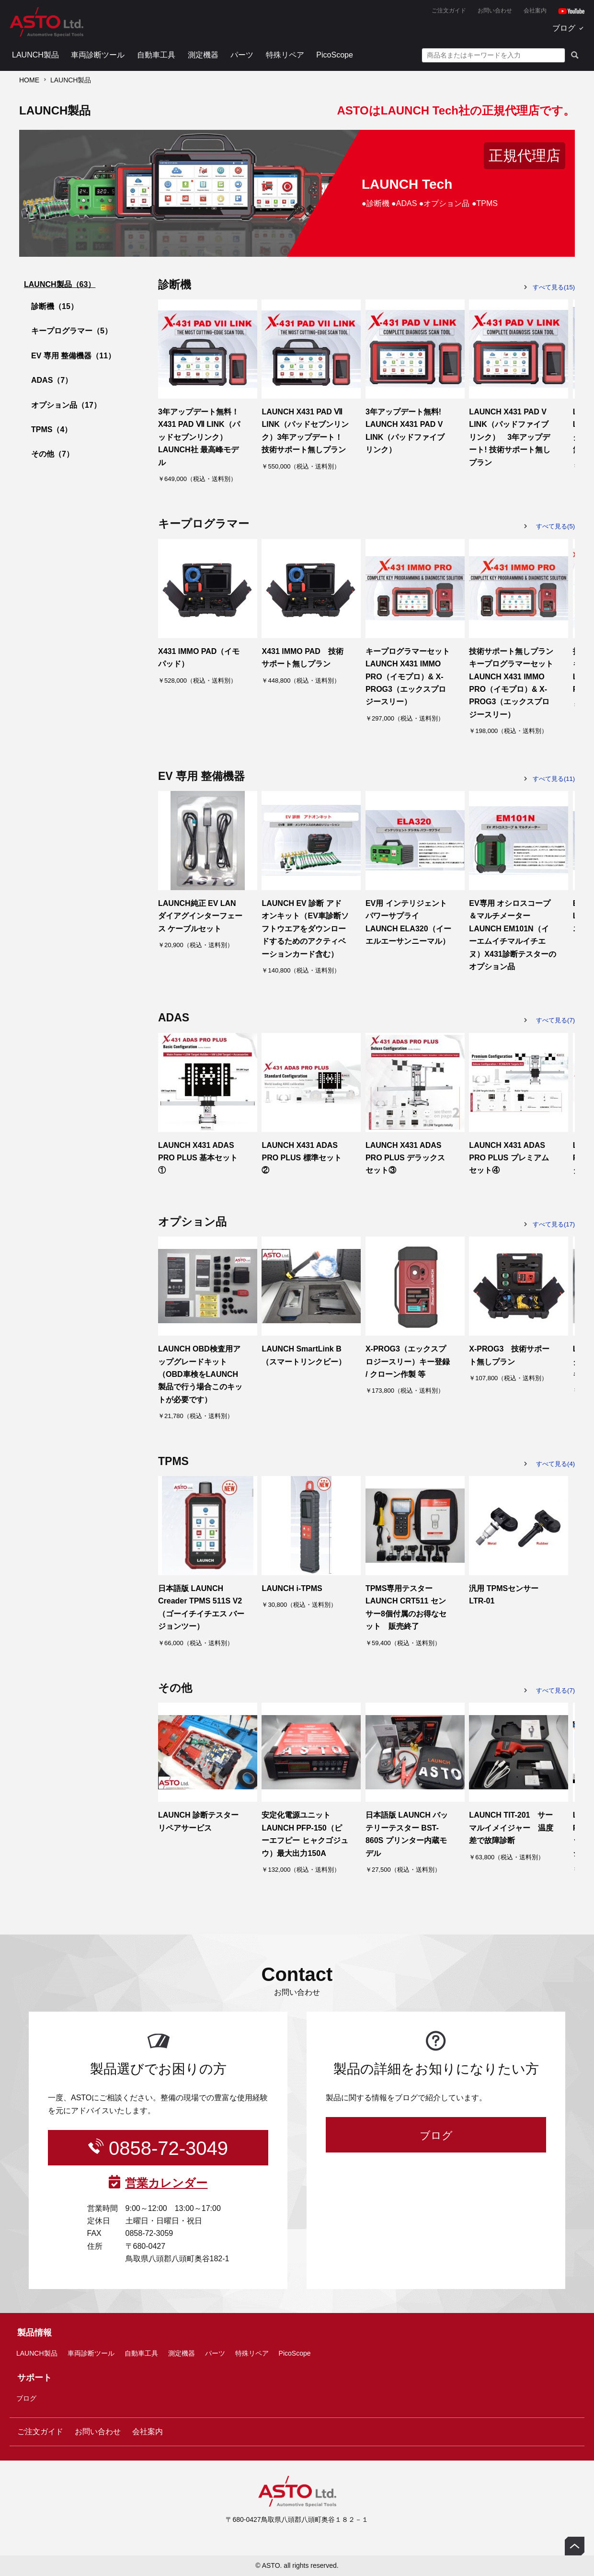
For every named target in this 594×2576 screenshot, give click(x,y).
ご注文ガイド (449, 10)
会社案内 (535, 10)
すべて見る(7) (555, 1020)
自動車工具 (156, 55)
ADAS (51, 380)
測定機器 (203, 55)
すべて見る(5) (555, 526)
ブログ (563, 28)
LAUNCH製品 (35, 55)
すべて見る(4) (555, 1463)
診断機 (54, 306)
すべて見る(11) (554, 778)
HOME (29, 80)
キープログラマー (71, 331)
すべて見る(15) (554, 287)
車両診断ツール (98, 55)
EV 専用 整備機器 (73, 356)
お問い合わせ (495, 10)
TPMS (51, 429)
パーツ (241, 55)
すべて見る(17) (554, 1224)
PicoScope (334, 55)
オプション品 (66, 405)
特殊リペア (285, 55)
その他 (52, 454)
